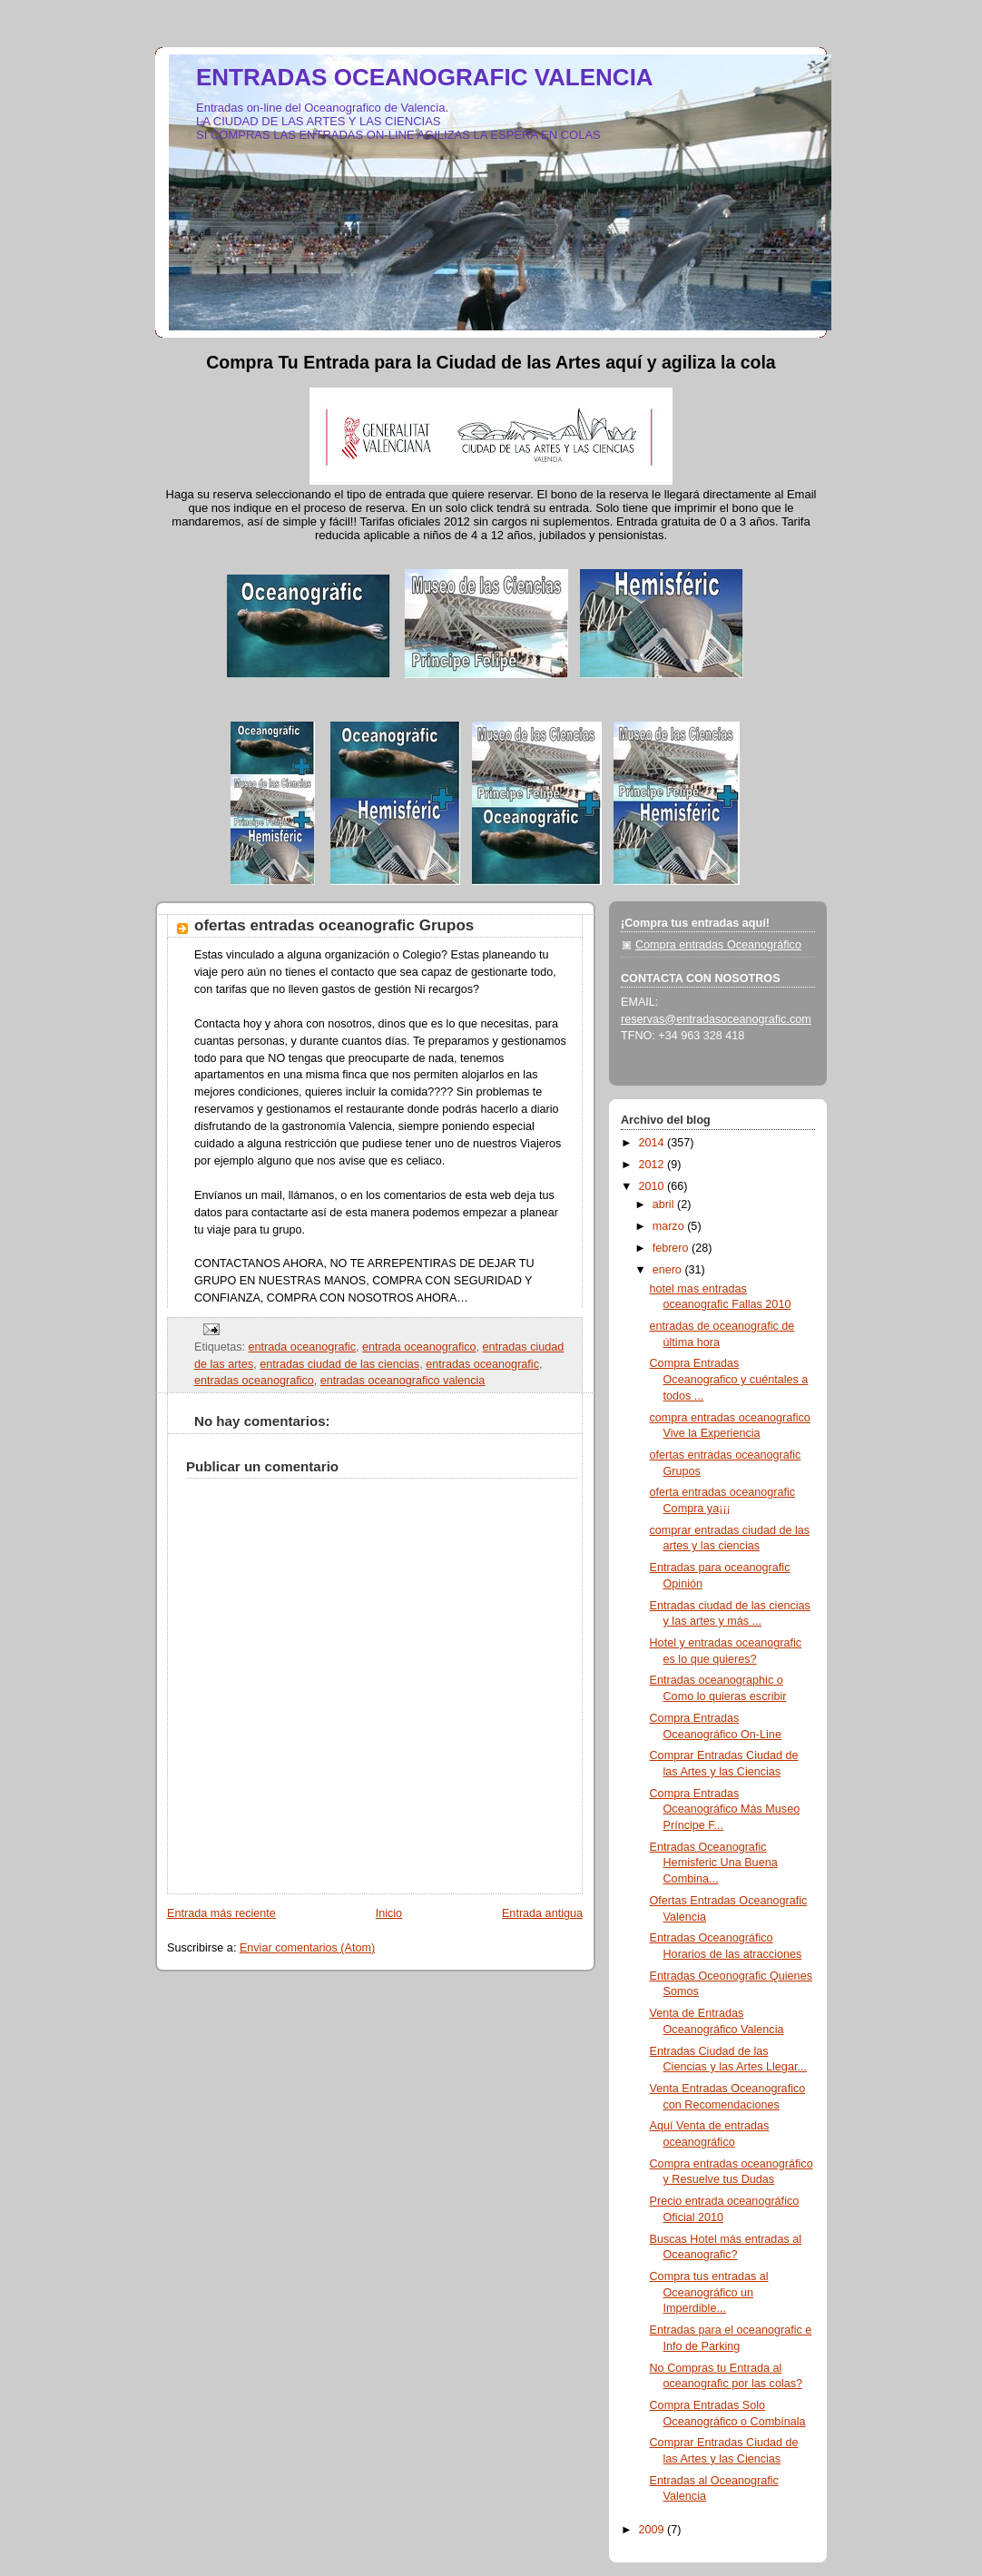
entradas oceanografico (254, 1380)
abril (665, 1204)
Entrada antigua (542, 1913)
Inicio (389, 1913)
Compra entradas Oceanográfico (718, 945)
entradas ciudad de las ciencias (339, 1364)
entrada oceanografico (419, 1347)
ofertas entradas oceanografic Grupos (334, 925)
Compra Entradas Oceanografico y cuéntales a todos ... (729, 1379)
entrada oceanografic (302, 1347)
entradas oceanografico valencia (403, 1380)
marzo (670, 1226)
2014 (653, 1142)
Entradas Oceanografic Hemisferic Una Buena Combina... (714, 1863)
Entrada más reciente (221, 1913)
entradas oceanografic (482, 1364)
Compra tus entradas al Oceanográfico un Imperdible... (709, 2292)
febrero (672, 1248)
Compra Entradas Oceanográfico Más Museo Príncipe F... (725, 1809)
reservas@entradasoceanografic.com (716, 1019)
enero (669, 1269)
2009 (653, 2529)
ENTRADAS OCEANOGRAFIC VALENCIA (424, 77)
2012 (653, 1164)
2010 (653, 1186)
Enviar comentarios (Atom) (307, 1948)
